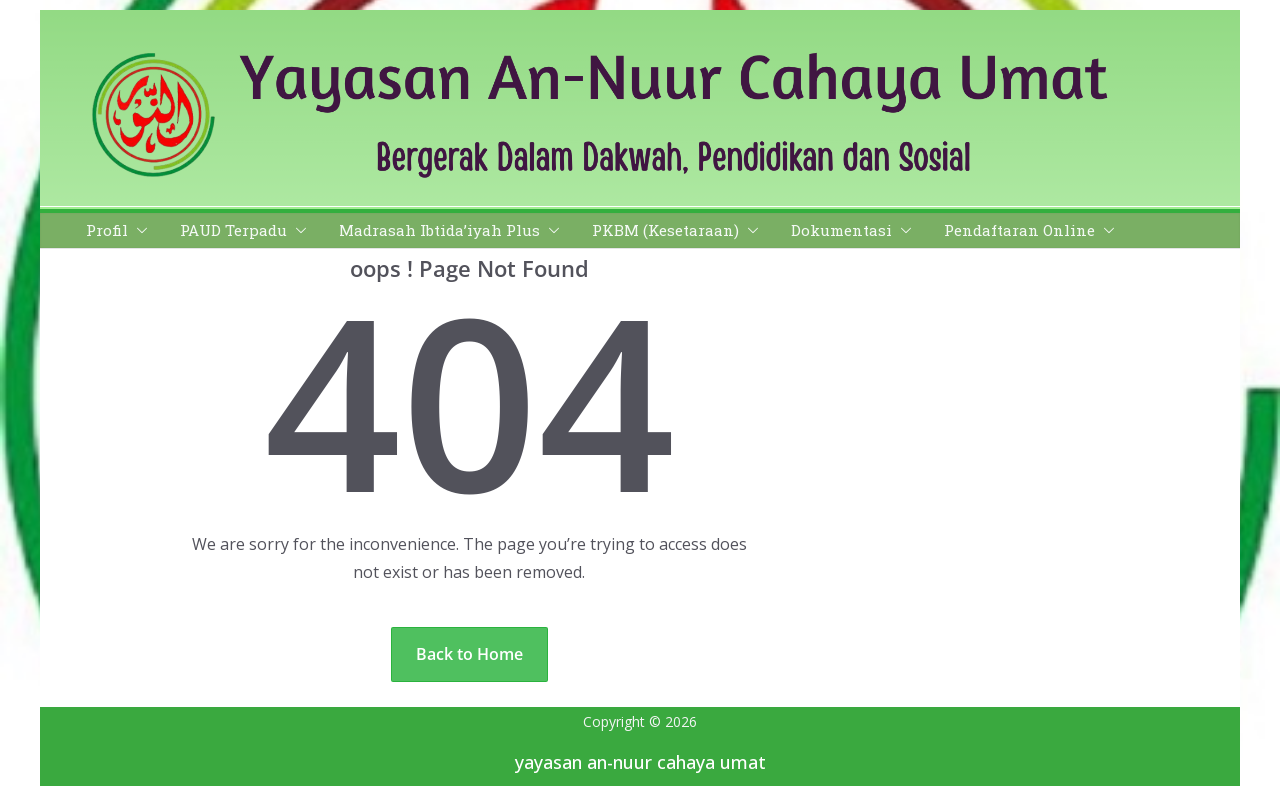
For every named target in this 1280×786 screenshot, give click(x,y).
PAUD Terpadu (233, 230)
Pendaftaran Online (1019, 230)
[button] (138, 230)
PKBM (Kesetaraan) (665, 230)
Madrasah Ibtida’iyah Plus (439, 230)
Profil (107, 230)
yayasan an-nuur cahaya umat (640, 762)
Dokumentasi (841, 230)
